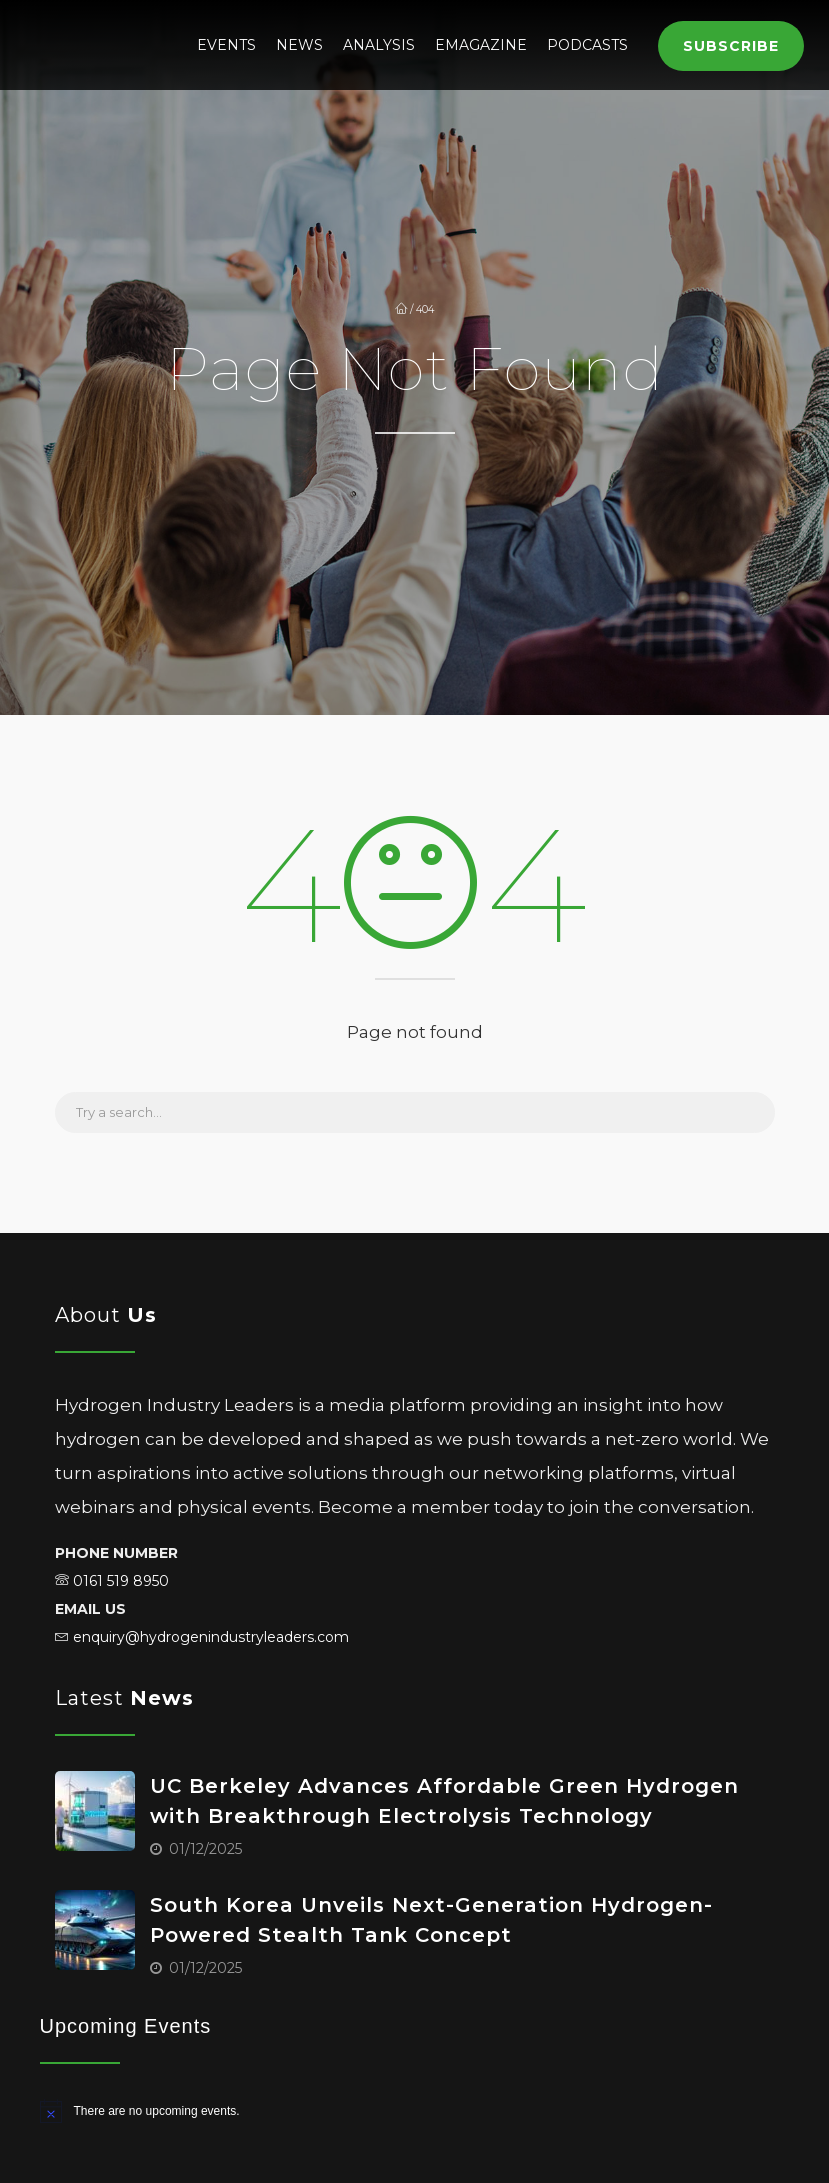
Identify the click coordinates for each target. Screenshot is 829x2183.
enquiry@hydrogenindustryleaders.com (211, 1637)
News (299, 45)
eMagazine (481, 45)
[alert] (415, 2111)
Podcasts (587, 45)
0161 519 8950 (121, 1581)
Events (226, 45)
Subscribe (731, 46)
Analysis (379, 45)
